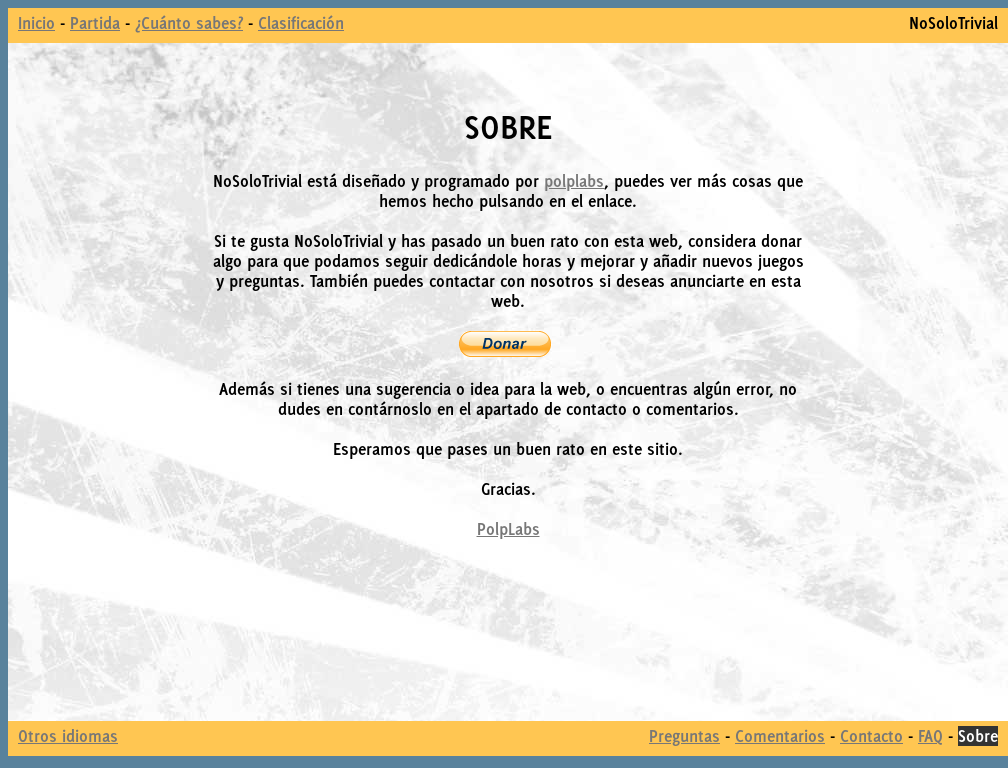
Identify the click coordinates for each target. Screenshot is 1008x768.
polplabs (574, 181)
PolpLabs (508, 529)
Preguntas (684, 736)
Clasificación (301, 23)
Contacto (871, 736)
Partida (95, 23)
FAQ (930, 736)
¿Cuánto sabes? (189, 23)
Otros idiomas (68, 736)
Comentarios (780, 736)
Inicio (36, 23)
